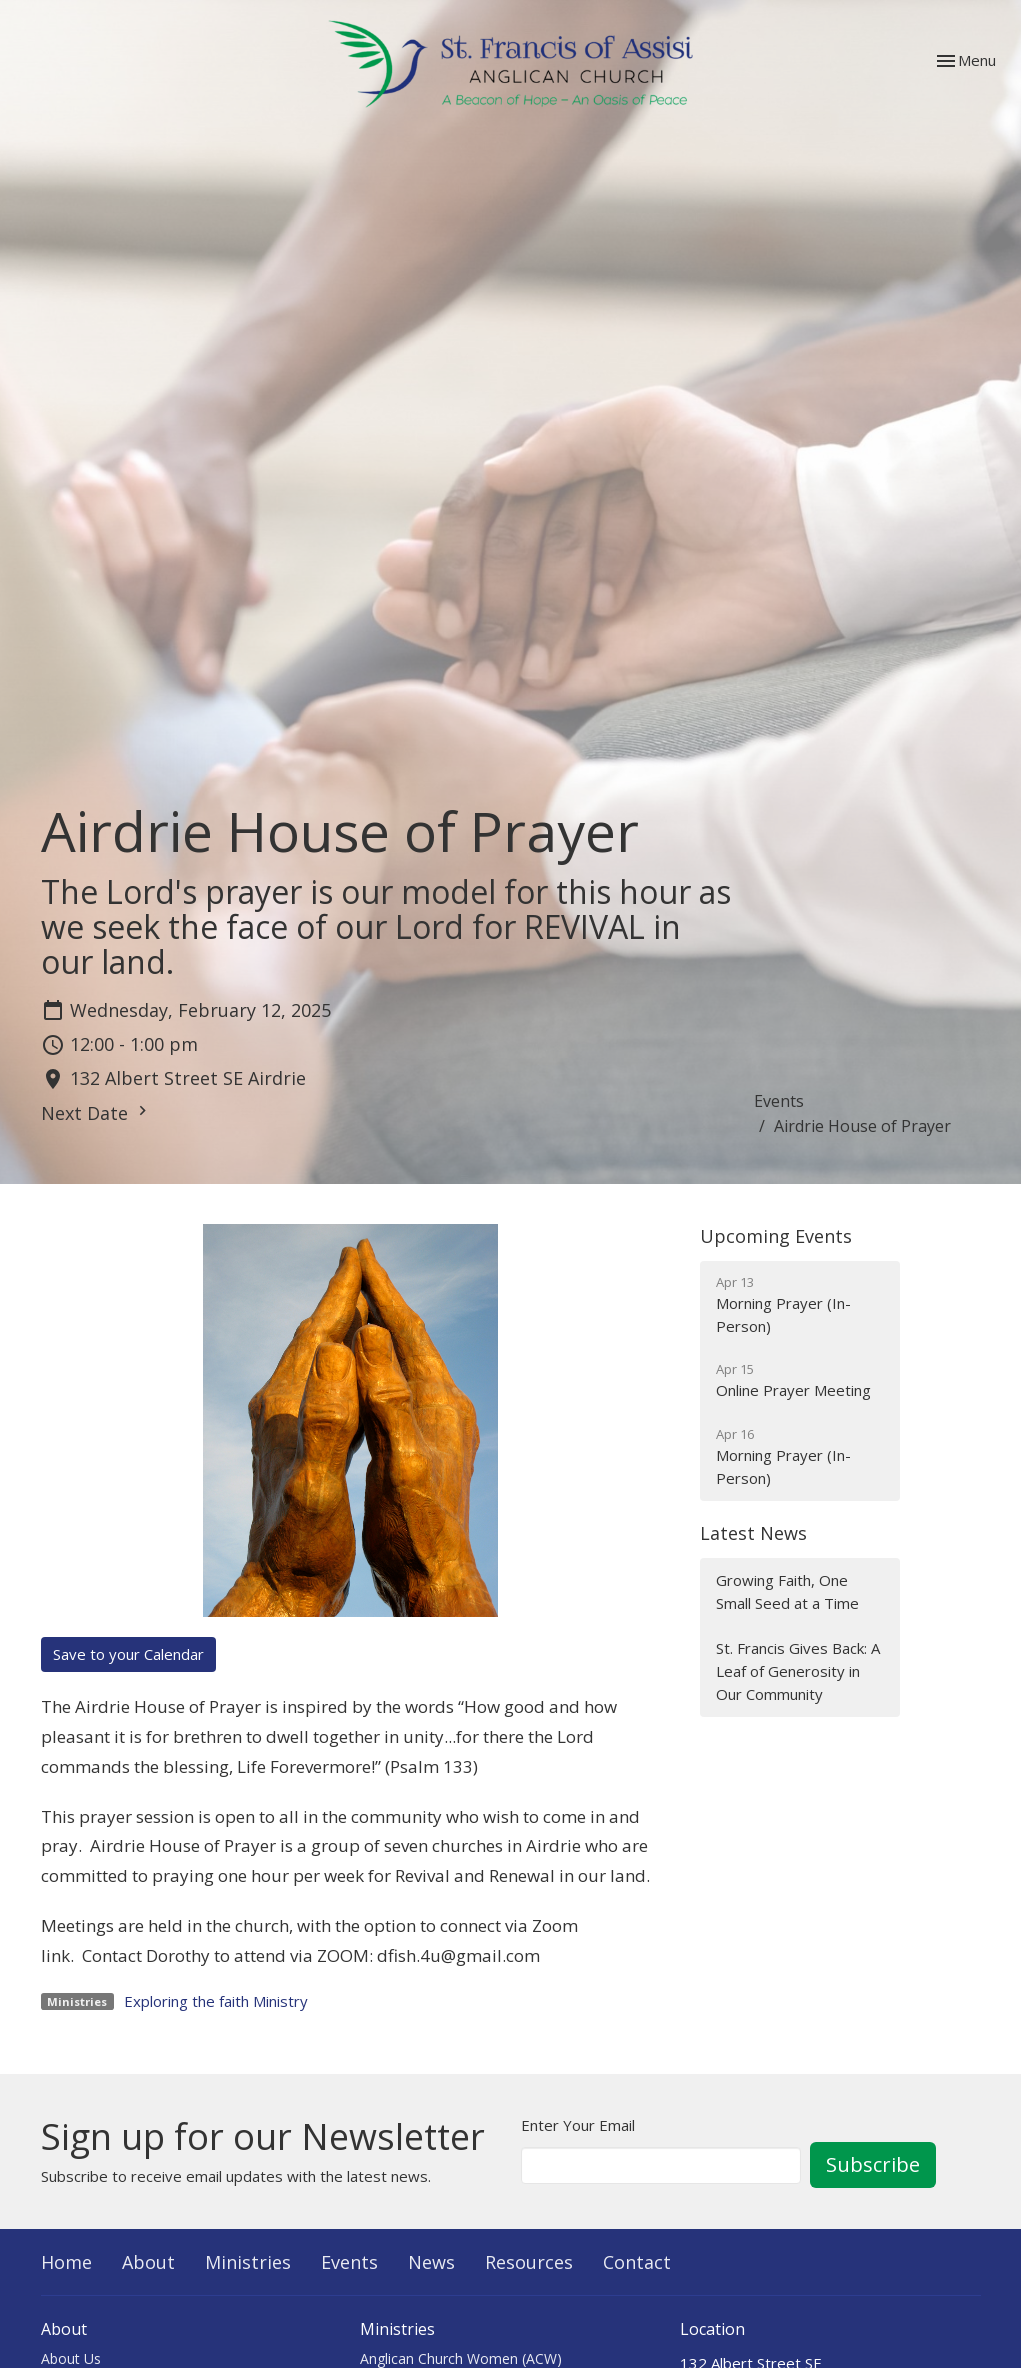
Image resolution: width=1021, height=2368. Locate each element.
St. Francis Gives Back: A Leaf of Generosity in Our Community (798, 1671)
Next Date (96, 1113)
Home (66, 2262)
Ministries (248, 2262)
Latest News (753, 1533)
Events (779, 1101)
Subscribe (873, 2164)
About (148, 2262)
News (431, 2262)
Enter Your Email (578, 2125)
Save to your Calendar (128, 1654)
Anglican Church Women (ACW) (461, 2358)
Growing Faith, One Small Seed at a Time (787, 1591)
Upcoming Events (776, 1236)
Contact (637, 2262)
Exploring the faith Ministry (216, 2001)
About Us (71, 2358)
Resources (529, 2262)
